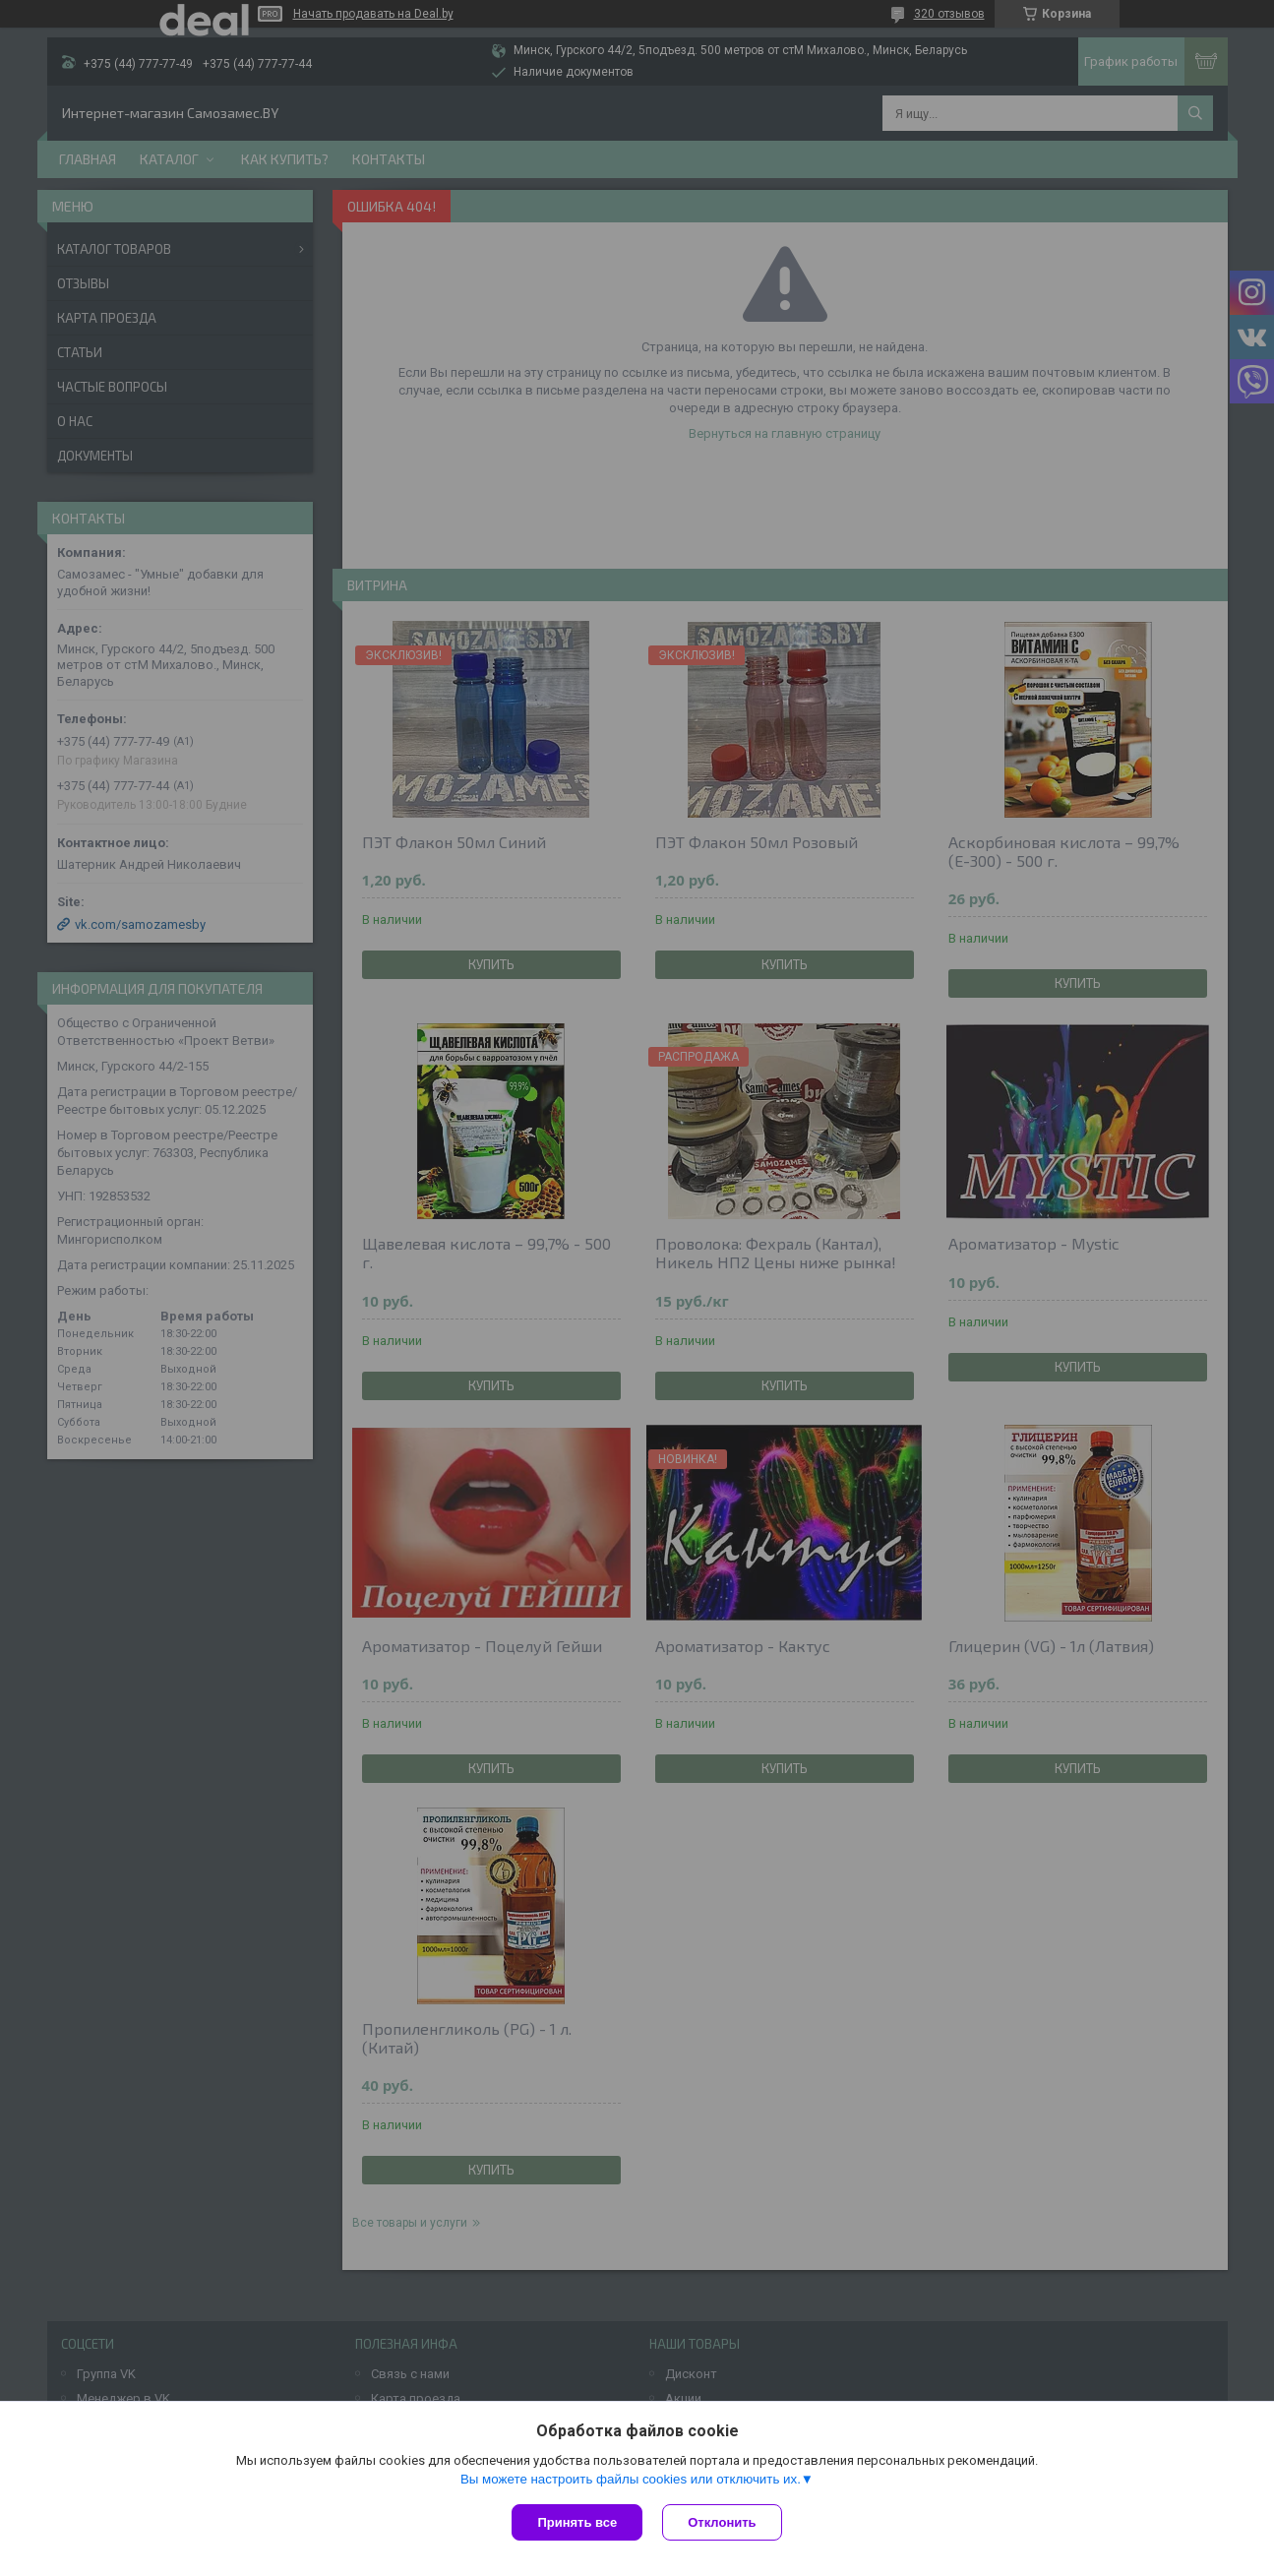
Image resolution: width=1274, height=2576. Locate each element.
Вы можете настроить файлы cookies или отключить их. (630, 2479)
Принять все (577, 2522)
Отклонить (722, 2522)
